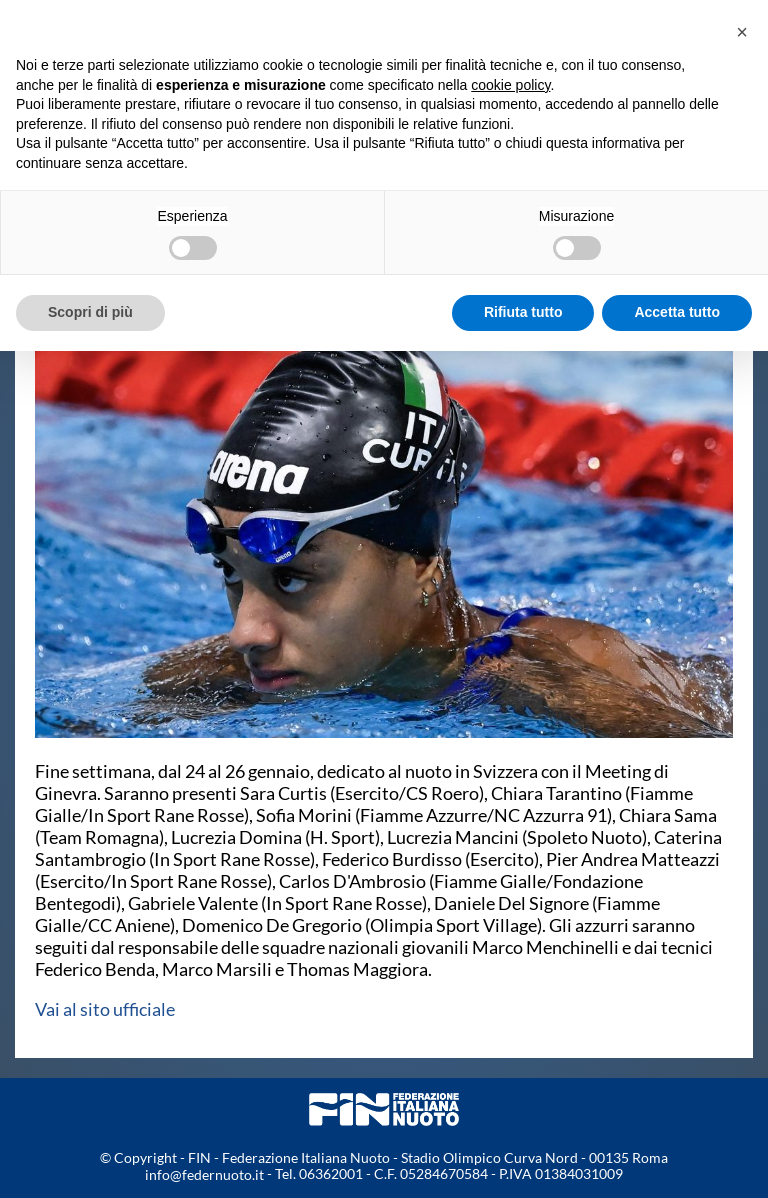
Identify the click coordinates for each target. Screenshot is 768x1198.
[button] (742, 32)
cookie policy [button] (510, 85)
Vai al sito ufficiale (105, 1009)
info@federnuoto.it (204, 1174)
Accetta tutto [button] (677, 312)
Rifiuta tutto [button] (523, 312)
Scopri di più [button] (90, 312)
